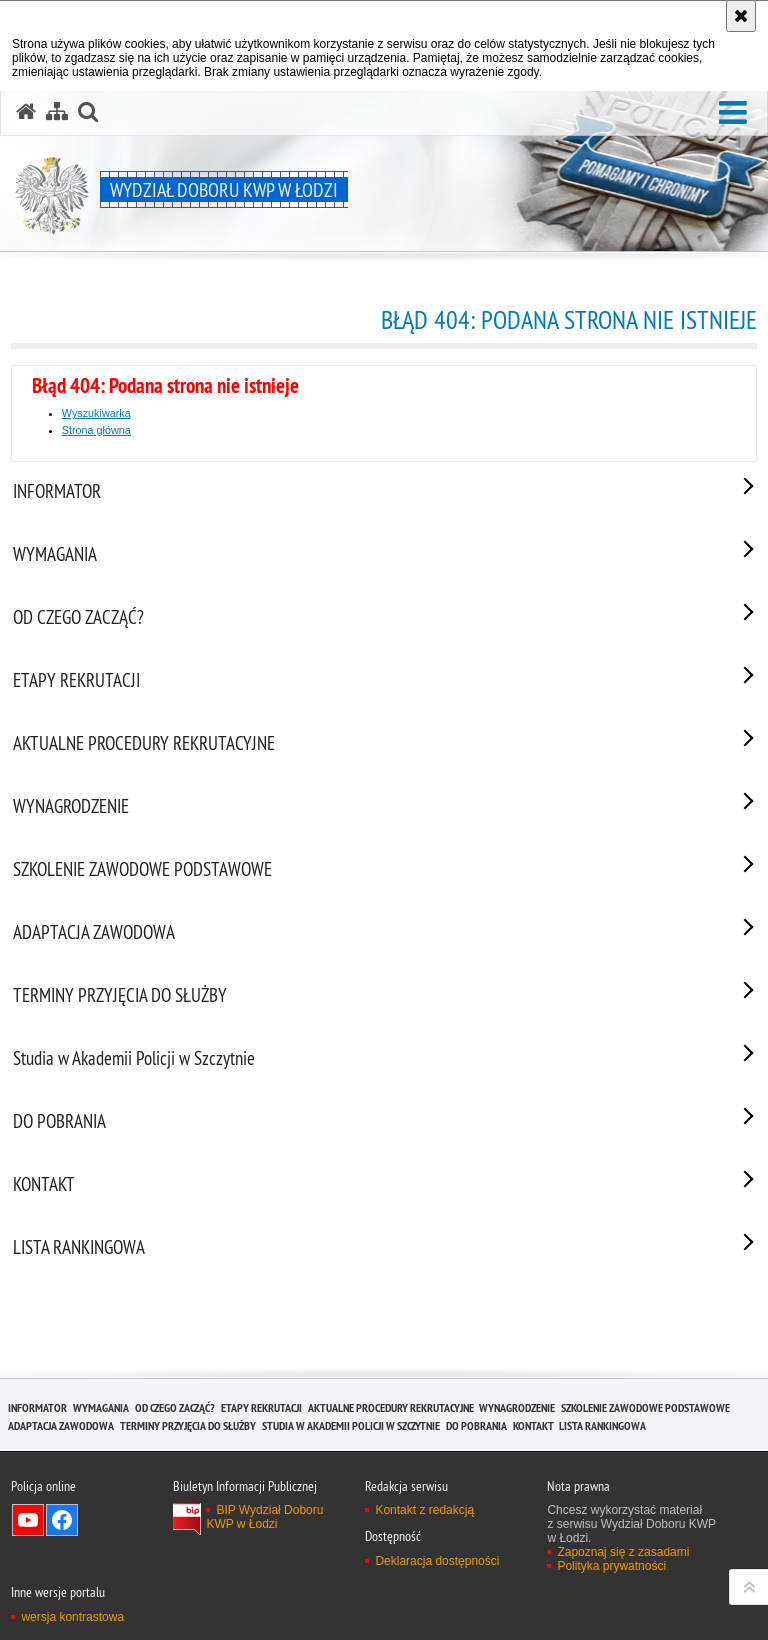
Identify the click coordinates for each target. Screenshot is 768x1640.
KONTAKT (533, 1425)
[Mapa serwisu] (57, 112)
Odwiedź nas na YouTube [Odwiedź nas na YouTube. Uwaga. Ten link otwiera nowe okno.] (28, 1520)
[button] (733, 113)
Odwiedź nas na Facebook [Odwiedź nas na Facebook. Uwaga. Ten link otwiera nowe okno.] (62, 1520)
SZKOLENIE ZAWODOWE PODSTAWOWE (645, 1407)
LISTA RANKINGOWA (602, 1425)
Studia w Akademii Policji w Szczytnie (351, 1425)
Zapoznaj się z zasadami (623, 1552)
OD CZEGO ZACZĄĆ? (175, 1407)
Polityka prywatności (611, 1566)
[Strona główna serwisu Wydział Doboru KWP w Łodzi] (26, 112)
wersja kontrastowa (72, 1617)
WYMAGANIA (101, 1407)
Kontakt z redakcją (424, 1510)
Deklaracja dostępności (437, 1561)
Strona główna (96, 430)
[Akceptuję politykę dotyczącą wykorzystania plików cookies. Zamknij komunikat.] (741, 16)
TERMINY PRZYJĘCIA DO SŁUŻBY (188, 1425)
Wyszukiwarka (96, 413)
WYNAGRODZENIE (517, 1407)
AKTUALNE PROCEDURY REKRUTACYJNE (391, 1407)
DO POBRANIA (476, 1425)
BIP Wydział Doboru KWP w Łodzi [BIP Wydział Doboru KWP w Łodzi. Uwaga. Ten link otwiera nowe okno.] (264, 1517)
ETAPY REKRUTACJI (261, 1407)
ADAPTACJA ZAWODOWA (61, 1425)
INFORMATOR (37, 1407)
